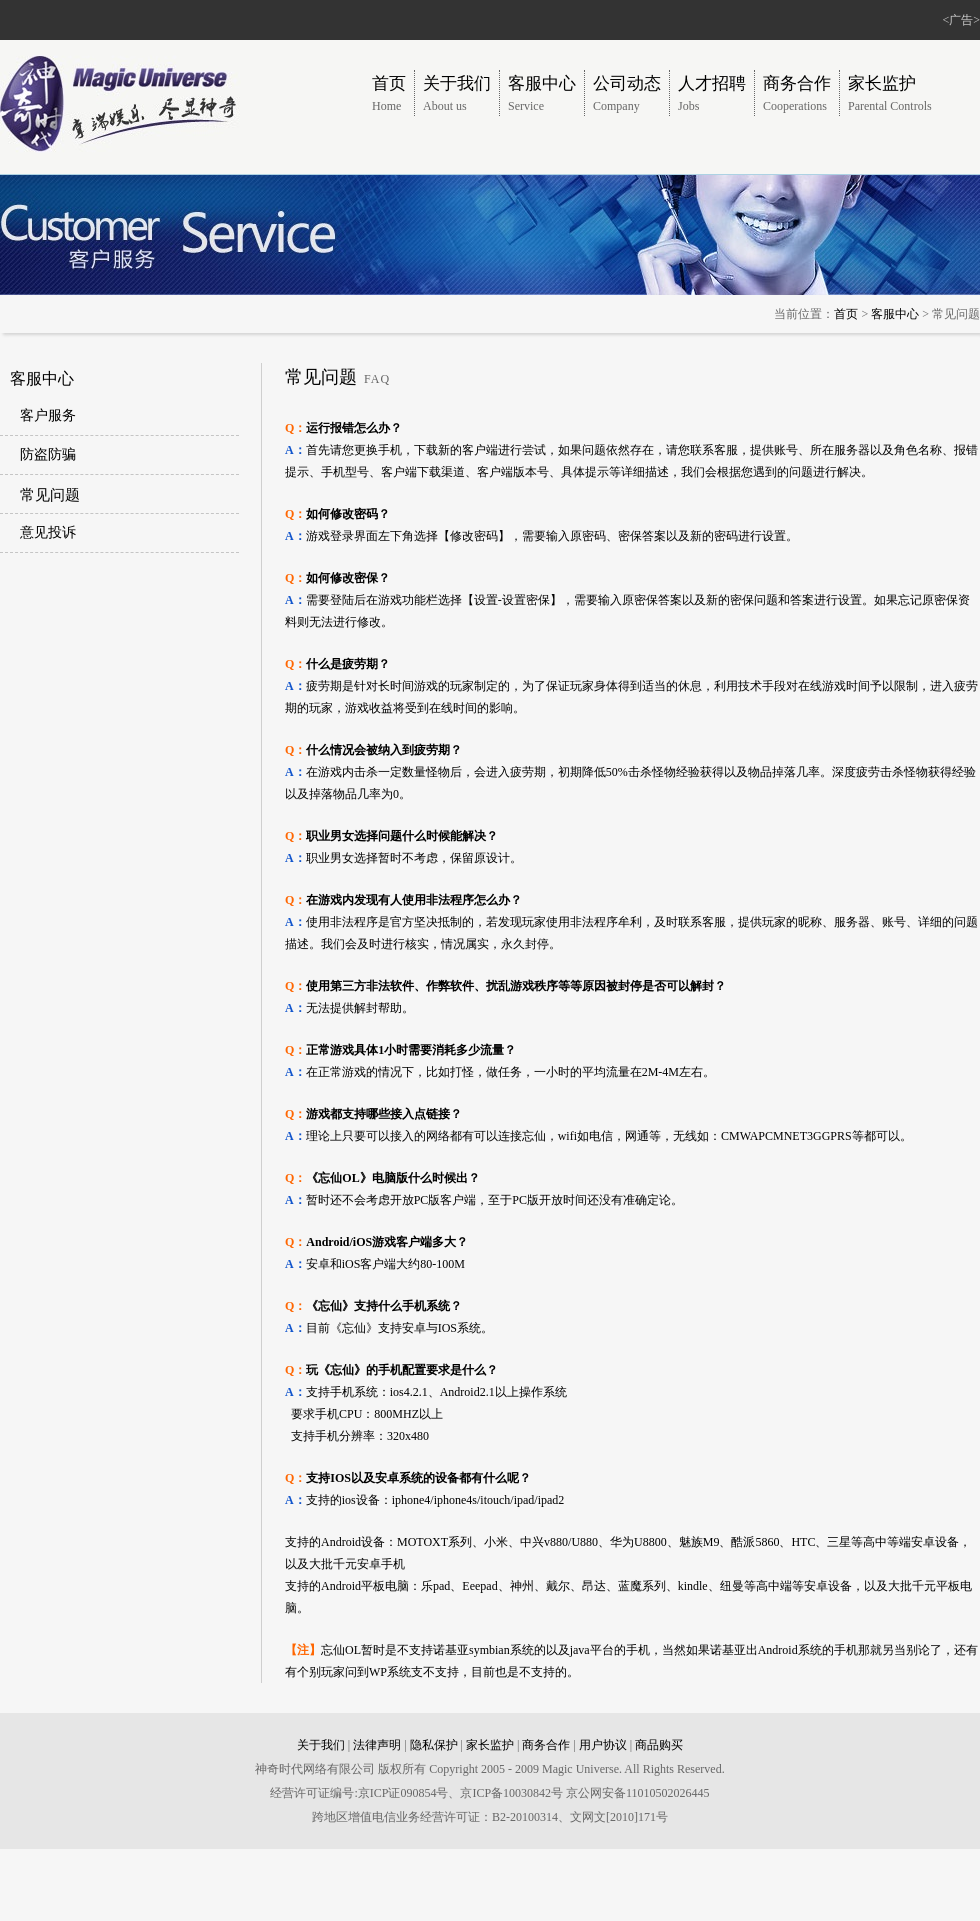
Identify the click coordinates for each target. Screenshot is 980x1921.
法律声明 (377, 1745)
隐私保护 (434, 1745)
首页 (846, 314)
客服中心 (895, 314)
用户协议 (603, 1745)
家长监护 (490, 1745)
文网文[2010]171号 (619, 1817)
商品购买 (659, 1745)
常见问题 (50, 495)
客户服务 (48, 415)
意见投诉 (48, 532)
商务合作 (546, 1745)
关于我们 (321, 1745)
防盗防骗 (48, 454)
